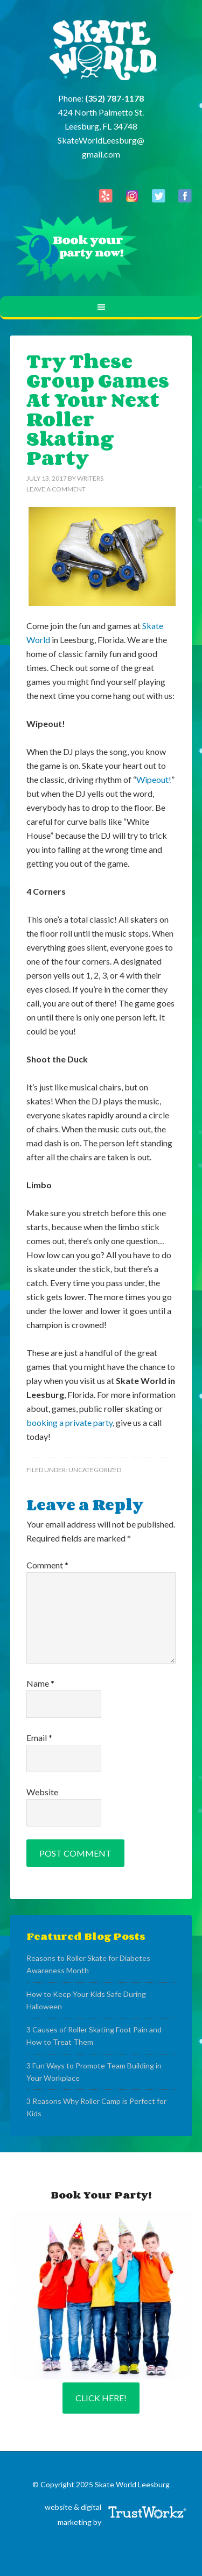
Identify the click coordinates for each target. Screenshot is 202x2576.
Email (39, 1737)
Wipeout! (153, 779)
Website (42, 1792)
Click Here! (101, 2398)
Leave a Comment (56, 489)
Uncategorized (94, 1470)
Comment (47, 1565)
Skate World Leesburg (101, 51)
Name (40, 1683)
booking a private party (69, 1422)
